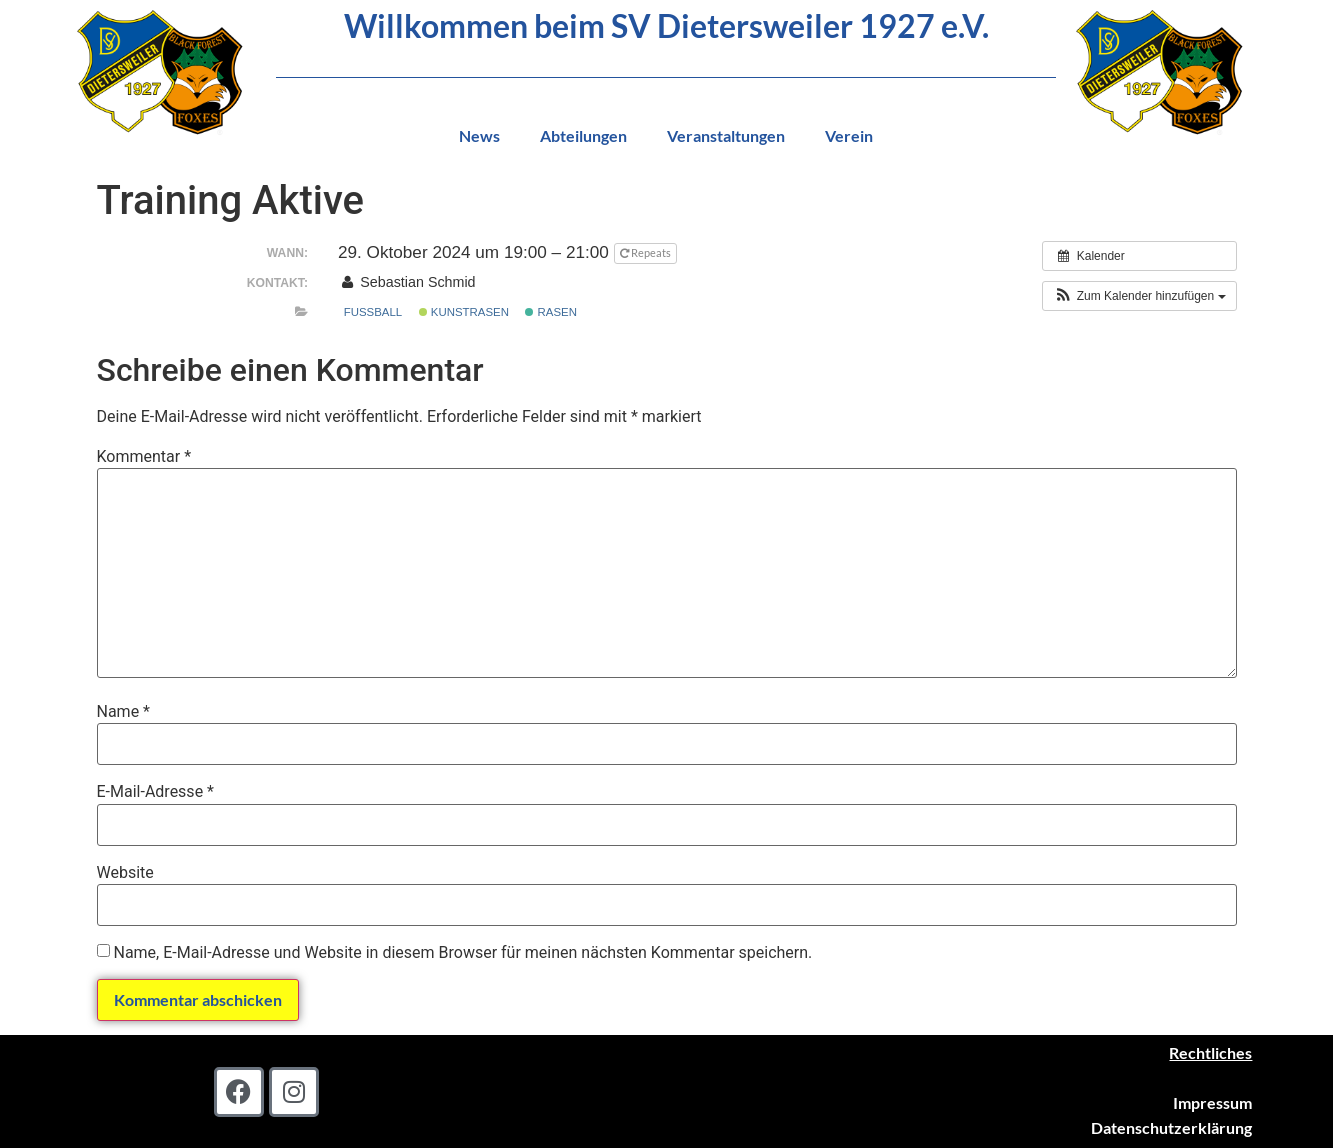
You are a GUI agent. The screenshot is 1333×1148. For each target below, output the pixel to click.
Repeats (646, 252)
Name (124, 712)
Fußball (373, 312)
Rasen (551, 312)
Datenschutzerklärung (1171, 1127)
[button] (1139, 296)
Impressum (1212, 1102)
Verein (849, 135)
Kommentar (144, 457)
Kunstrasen (464, 312)
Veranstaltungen (726, 135)
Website (125, 873)
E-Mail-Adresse (155, 792)
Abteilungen (583, 135)
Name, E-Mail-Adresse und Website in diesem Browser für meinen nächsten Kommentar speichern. (462, 953)
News (479, 135)
